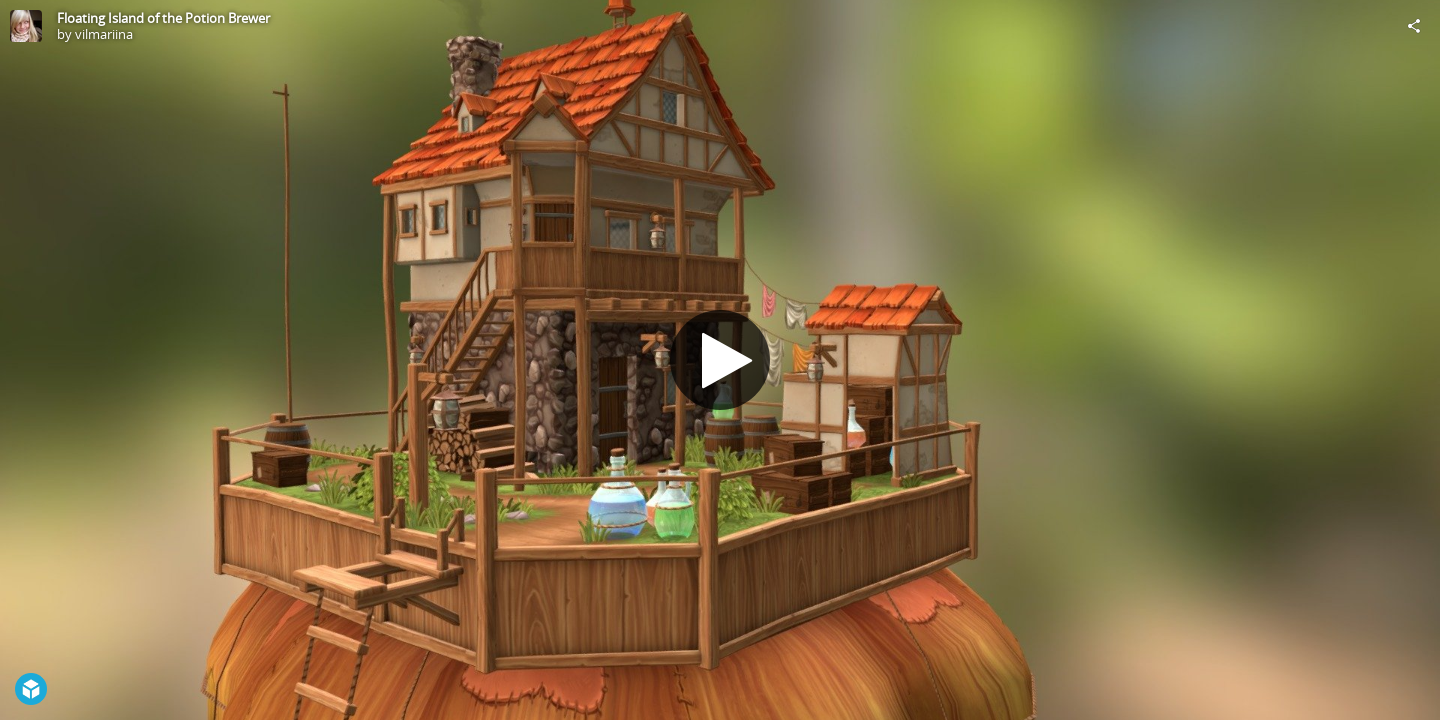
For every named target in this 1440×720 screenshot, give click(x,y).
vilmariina (104, 34)
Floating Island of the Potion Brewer (163, 18)
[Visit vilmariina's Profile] (26, 26)
